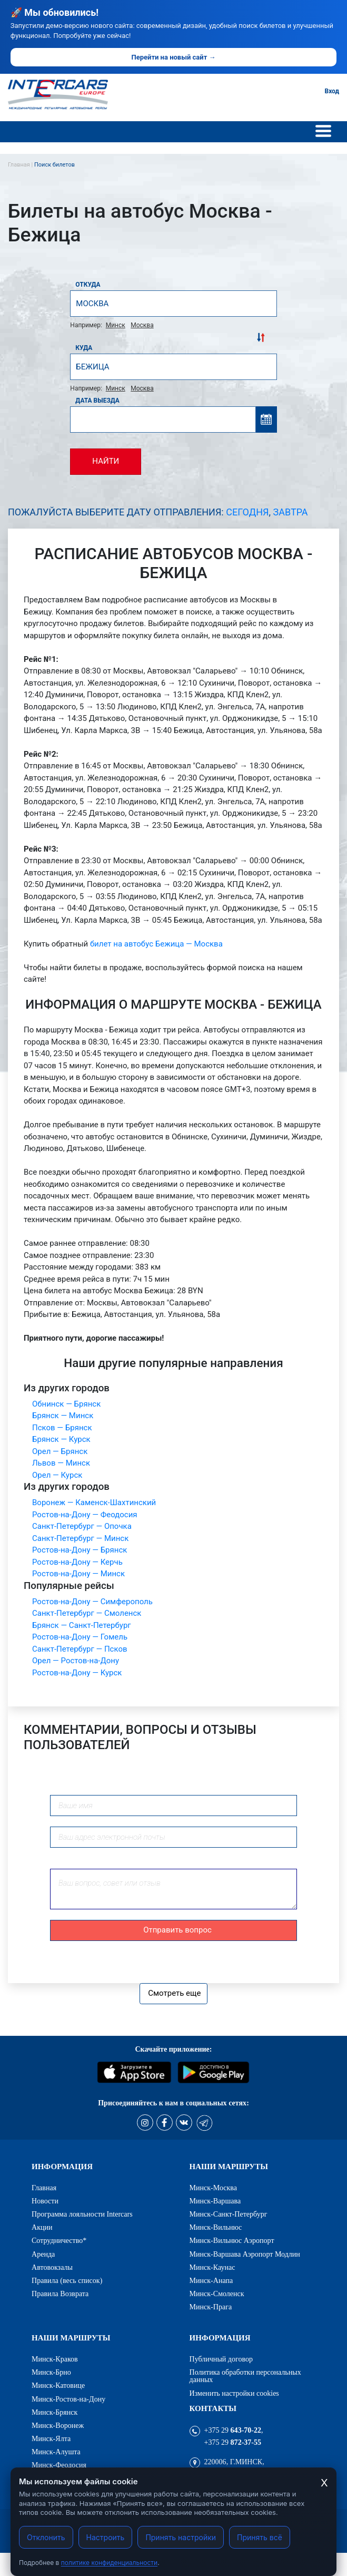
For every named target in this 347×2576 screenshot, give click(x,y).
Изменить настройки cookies (234, 2393)
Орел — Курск (57, 1475)
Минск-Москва (213, 2187)
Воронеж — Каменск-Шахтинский (94, 1502)
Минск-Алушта (56, 2451)
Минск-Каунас (212, 2267)
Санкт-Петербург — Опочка (82, 1526)
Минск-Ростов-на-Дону (68, 2399)
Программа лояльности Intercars (82, 2214)
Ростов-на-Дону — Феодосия (84, 1514)
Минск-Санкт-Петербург (228, 2214)
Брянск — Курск (61, 1439)
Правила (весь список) (67, 2280)
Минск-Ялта (51, 2438)
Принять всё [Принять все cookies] (259, 2537)
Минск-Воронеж (58, 2425)
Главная (44, 2187)
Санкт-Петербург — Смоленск (86, 1613)
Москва (142, 325)
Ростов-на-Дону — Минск (78, 1573)
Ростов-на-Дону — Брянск (79, 1550)
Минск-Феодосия (59, 2464)
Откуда (87, 284)
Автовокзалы (52, 2267)
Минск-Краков (55, 2359)
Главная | (21, 164)
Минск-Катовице (58, 2385)
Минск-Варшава (215, 2200)
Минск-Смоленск (217, 2293)
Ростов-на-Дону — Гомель (79, 1637)
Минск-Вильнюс (216, 2227)
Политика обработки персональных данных (245, 2375)
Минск (115, 325)
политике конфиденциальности (109, 2563)
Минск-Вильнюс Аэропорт (232, 2240)
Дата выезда (97, 400)
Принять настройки (180, 2537)
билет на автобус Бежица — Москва (156, 944)
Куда (83, 348)
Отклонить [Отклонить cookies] (46, 2537)
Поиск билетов (54, 164)
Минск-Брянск (54, 2412)
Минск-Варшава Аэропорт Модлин (245, 2254)
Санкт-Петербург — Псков (79, 1649)
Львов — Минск (61, 1463)
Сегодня (247, 512)
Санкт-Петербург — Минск (80, 1538)
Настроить (105, 2537)
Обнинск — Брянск (66, 1404)
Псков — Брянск (62, 1427)
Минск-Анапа (211, 2280)
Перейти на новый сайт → (173, 57)
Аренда (43, 2254)
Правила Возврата (60, 2293)
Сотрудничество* (59, 2240)
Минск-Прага (211, 2306)
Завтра (290, 512)
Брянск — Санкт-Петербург (81, 1625)
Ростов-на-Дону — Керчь (77, 1562)
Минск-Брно (51, 2372)
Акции (42, 2227)
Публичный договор (221, 2359)
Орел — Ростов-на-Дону (75, 1660)
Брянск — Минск (62, 1415)
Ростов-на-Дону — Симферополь (92, 1601)
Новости (45, 2200)
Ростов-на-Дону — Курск (77, 1672)
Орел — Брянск (59, 1451)
